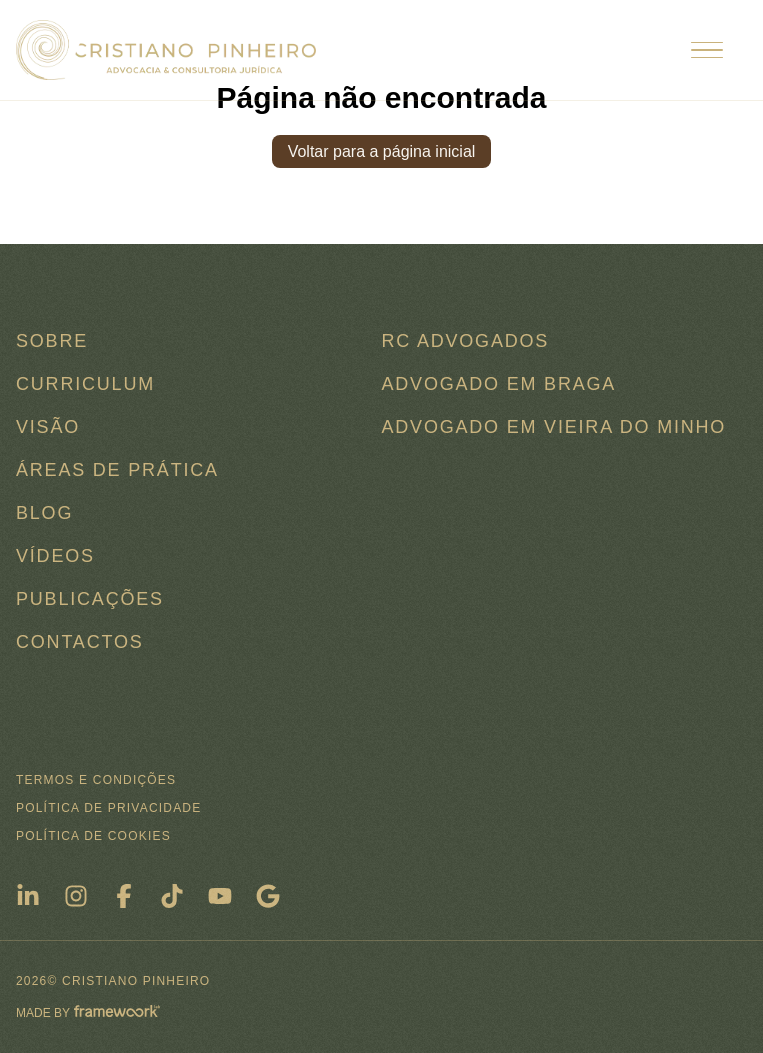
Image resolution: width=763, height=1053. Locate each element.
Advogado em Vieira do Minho (554, 427)
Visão (48, 427)
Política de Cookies (93, 836)
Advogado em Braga (499, 384)
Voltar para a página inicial (382, 151)
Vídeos (55, 556)
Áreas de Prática (117, 470)
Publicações (90, 599)
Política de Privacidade (108, 808)
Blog (44, 513)
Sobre (52, 341)
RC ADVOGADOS (466, 341)
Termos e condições (96, 780)
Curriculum (85, 384)
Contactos (80, 642)
